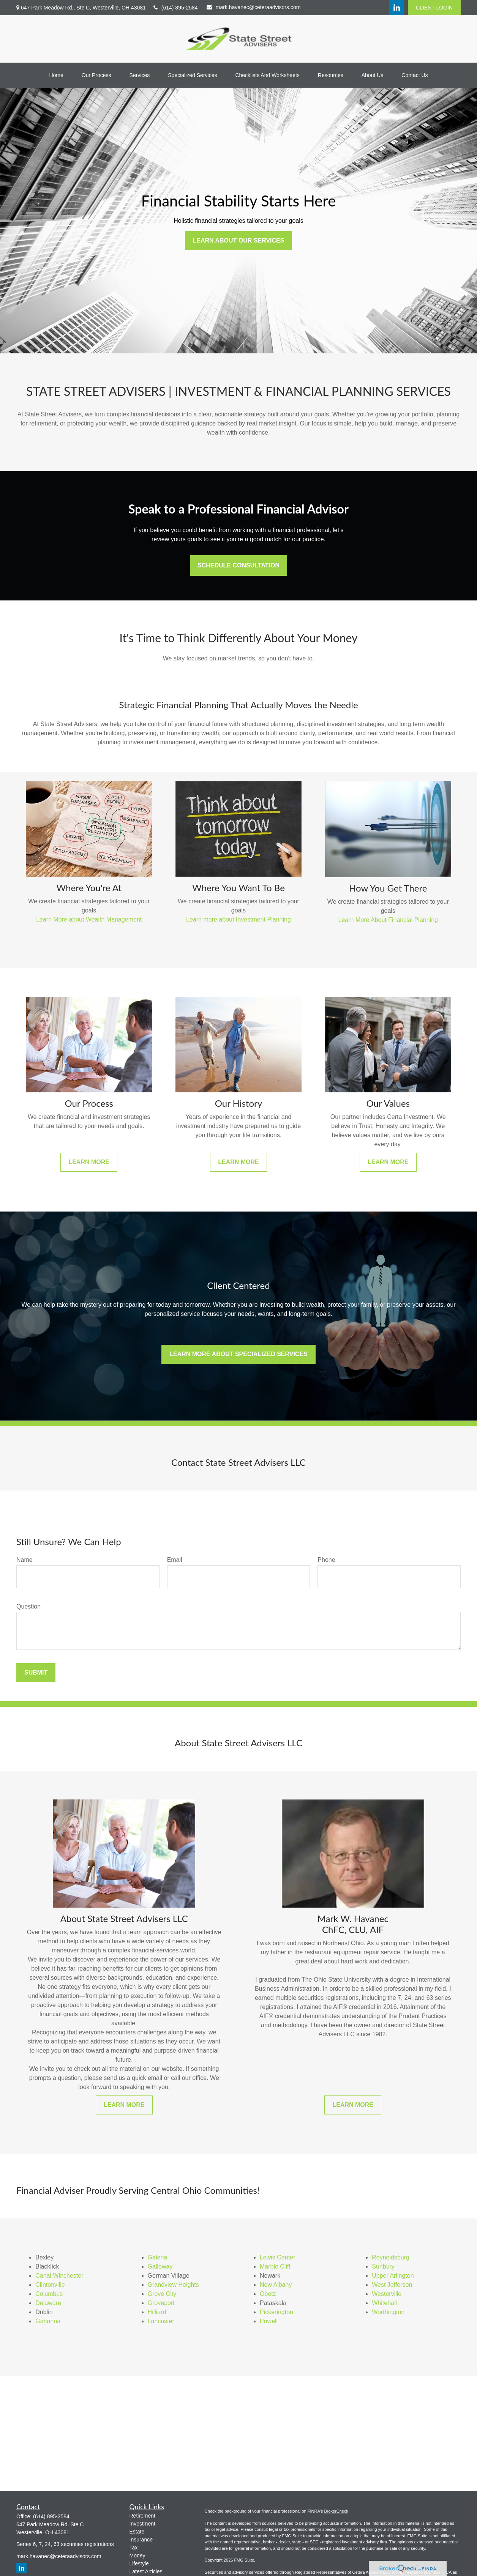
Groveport (161, 2303)
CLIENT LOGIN (434, 8)
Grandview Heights (173, 2284)
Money (137, 2555)
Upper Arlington (393, 2275)
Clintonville (50, 2284)
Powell (269, 2321)
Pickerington (276, 2312)
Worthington (388, 2312)
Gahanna (47, 2321)
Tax (134, 2547)
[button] (56, 75)
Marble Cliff (275, 2266)
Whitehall (384, 2303)
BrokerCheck (336, 2511)
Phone (326, 1560)
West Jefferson (392, 2284)
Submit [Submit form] (35, 1672)
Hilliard (157, 2312)
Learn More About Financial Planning (388, 920)
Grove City (162, 2294)
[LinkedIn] (396, 7)
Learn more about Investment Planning (238, 919)
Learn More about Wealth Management (89, 919)
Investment (142, 2524)
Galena (157, 2257)
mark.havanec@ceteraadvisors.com (254, 7)
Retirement (142, 2516)
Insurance (141, 2540)
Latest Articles (146, 2571)
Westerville (386, 2294)
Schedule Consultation (238, 565)
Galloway (160, 2266)
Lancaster (161, 2321)
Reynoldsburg (390, 2257)
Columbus (49, 2294)
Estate (137, 2532)
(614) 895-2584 (175, 8)
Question (28, 1606)
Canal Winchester (59, 2275)
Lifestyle (139, 2563)
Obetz (268, 2294)
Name (24, 1560)
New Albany (276, 2284)
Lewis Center (277, 2257)
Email (174, 1560)
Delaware (48, 2303)
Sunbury (383, 2266)
